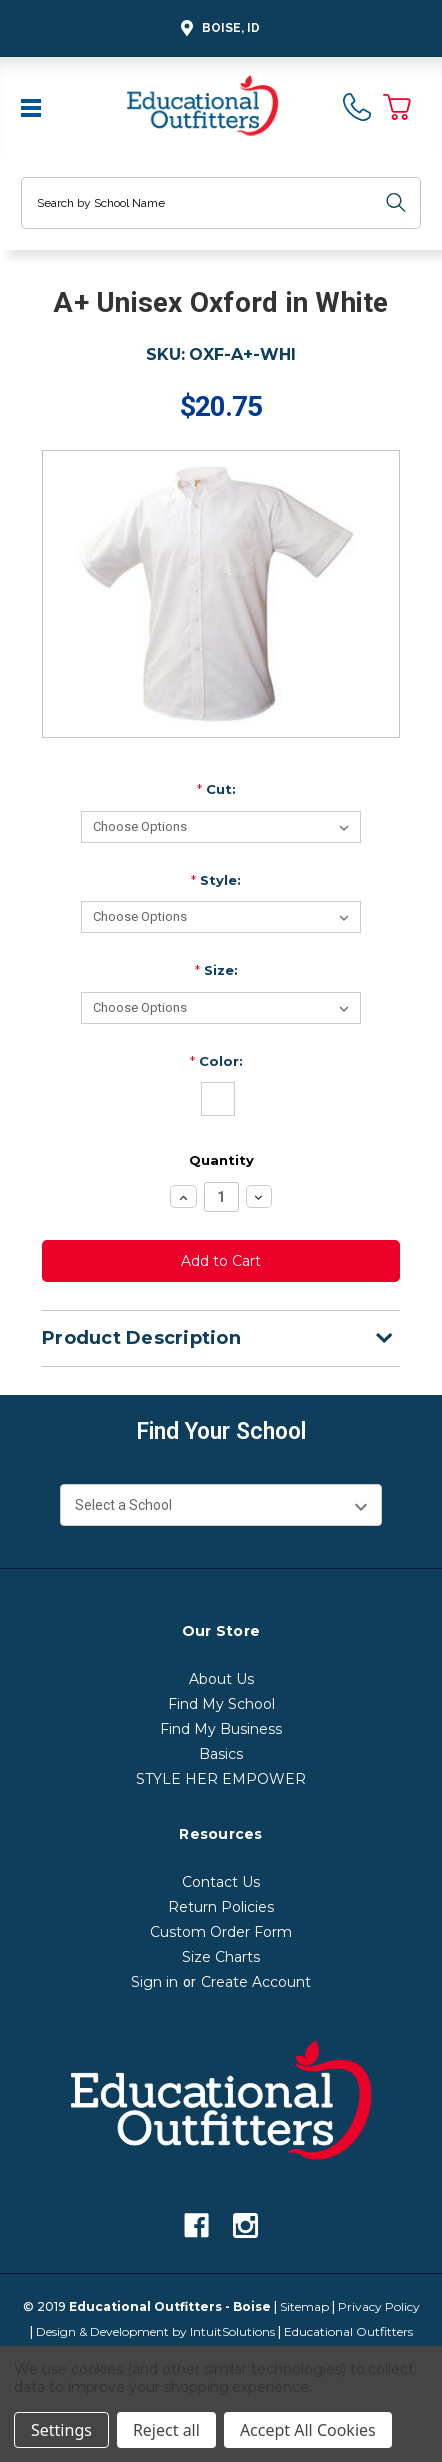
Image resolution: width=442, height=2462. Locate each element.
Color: (216, 1061)
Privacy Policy (379, 2306)
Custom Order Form (221, 1932)
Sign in (154, 1982)
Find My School (221, 1704)
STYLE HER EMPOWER (221, 1779)
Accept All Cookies (308, 2430)
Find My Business (221, 1729)
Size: (216, 970)
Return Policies (221, 1907)
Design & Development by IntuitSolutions (155, 2331)
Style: (216, 880)
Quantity (221, 1160)
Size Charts (221, 1957)
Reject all (166, 2430)
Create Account (256, 1982)
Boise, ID (217, 28)
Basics (221, 1754)
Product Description (217, 1338)
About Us (221, 1679)
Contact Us (221, 1882)
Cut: (216, 789)
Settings (61, 2430)
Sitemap (304, 2306)
